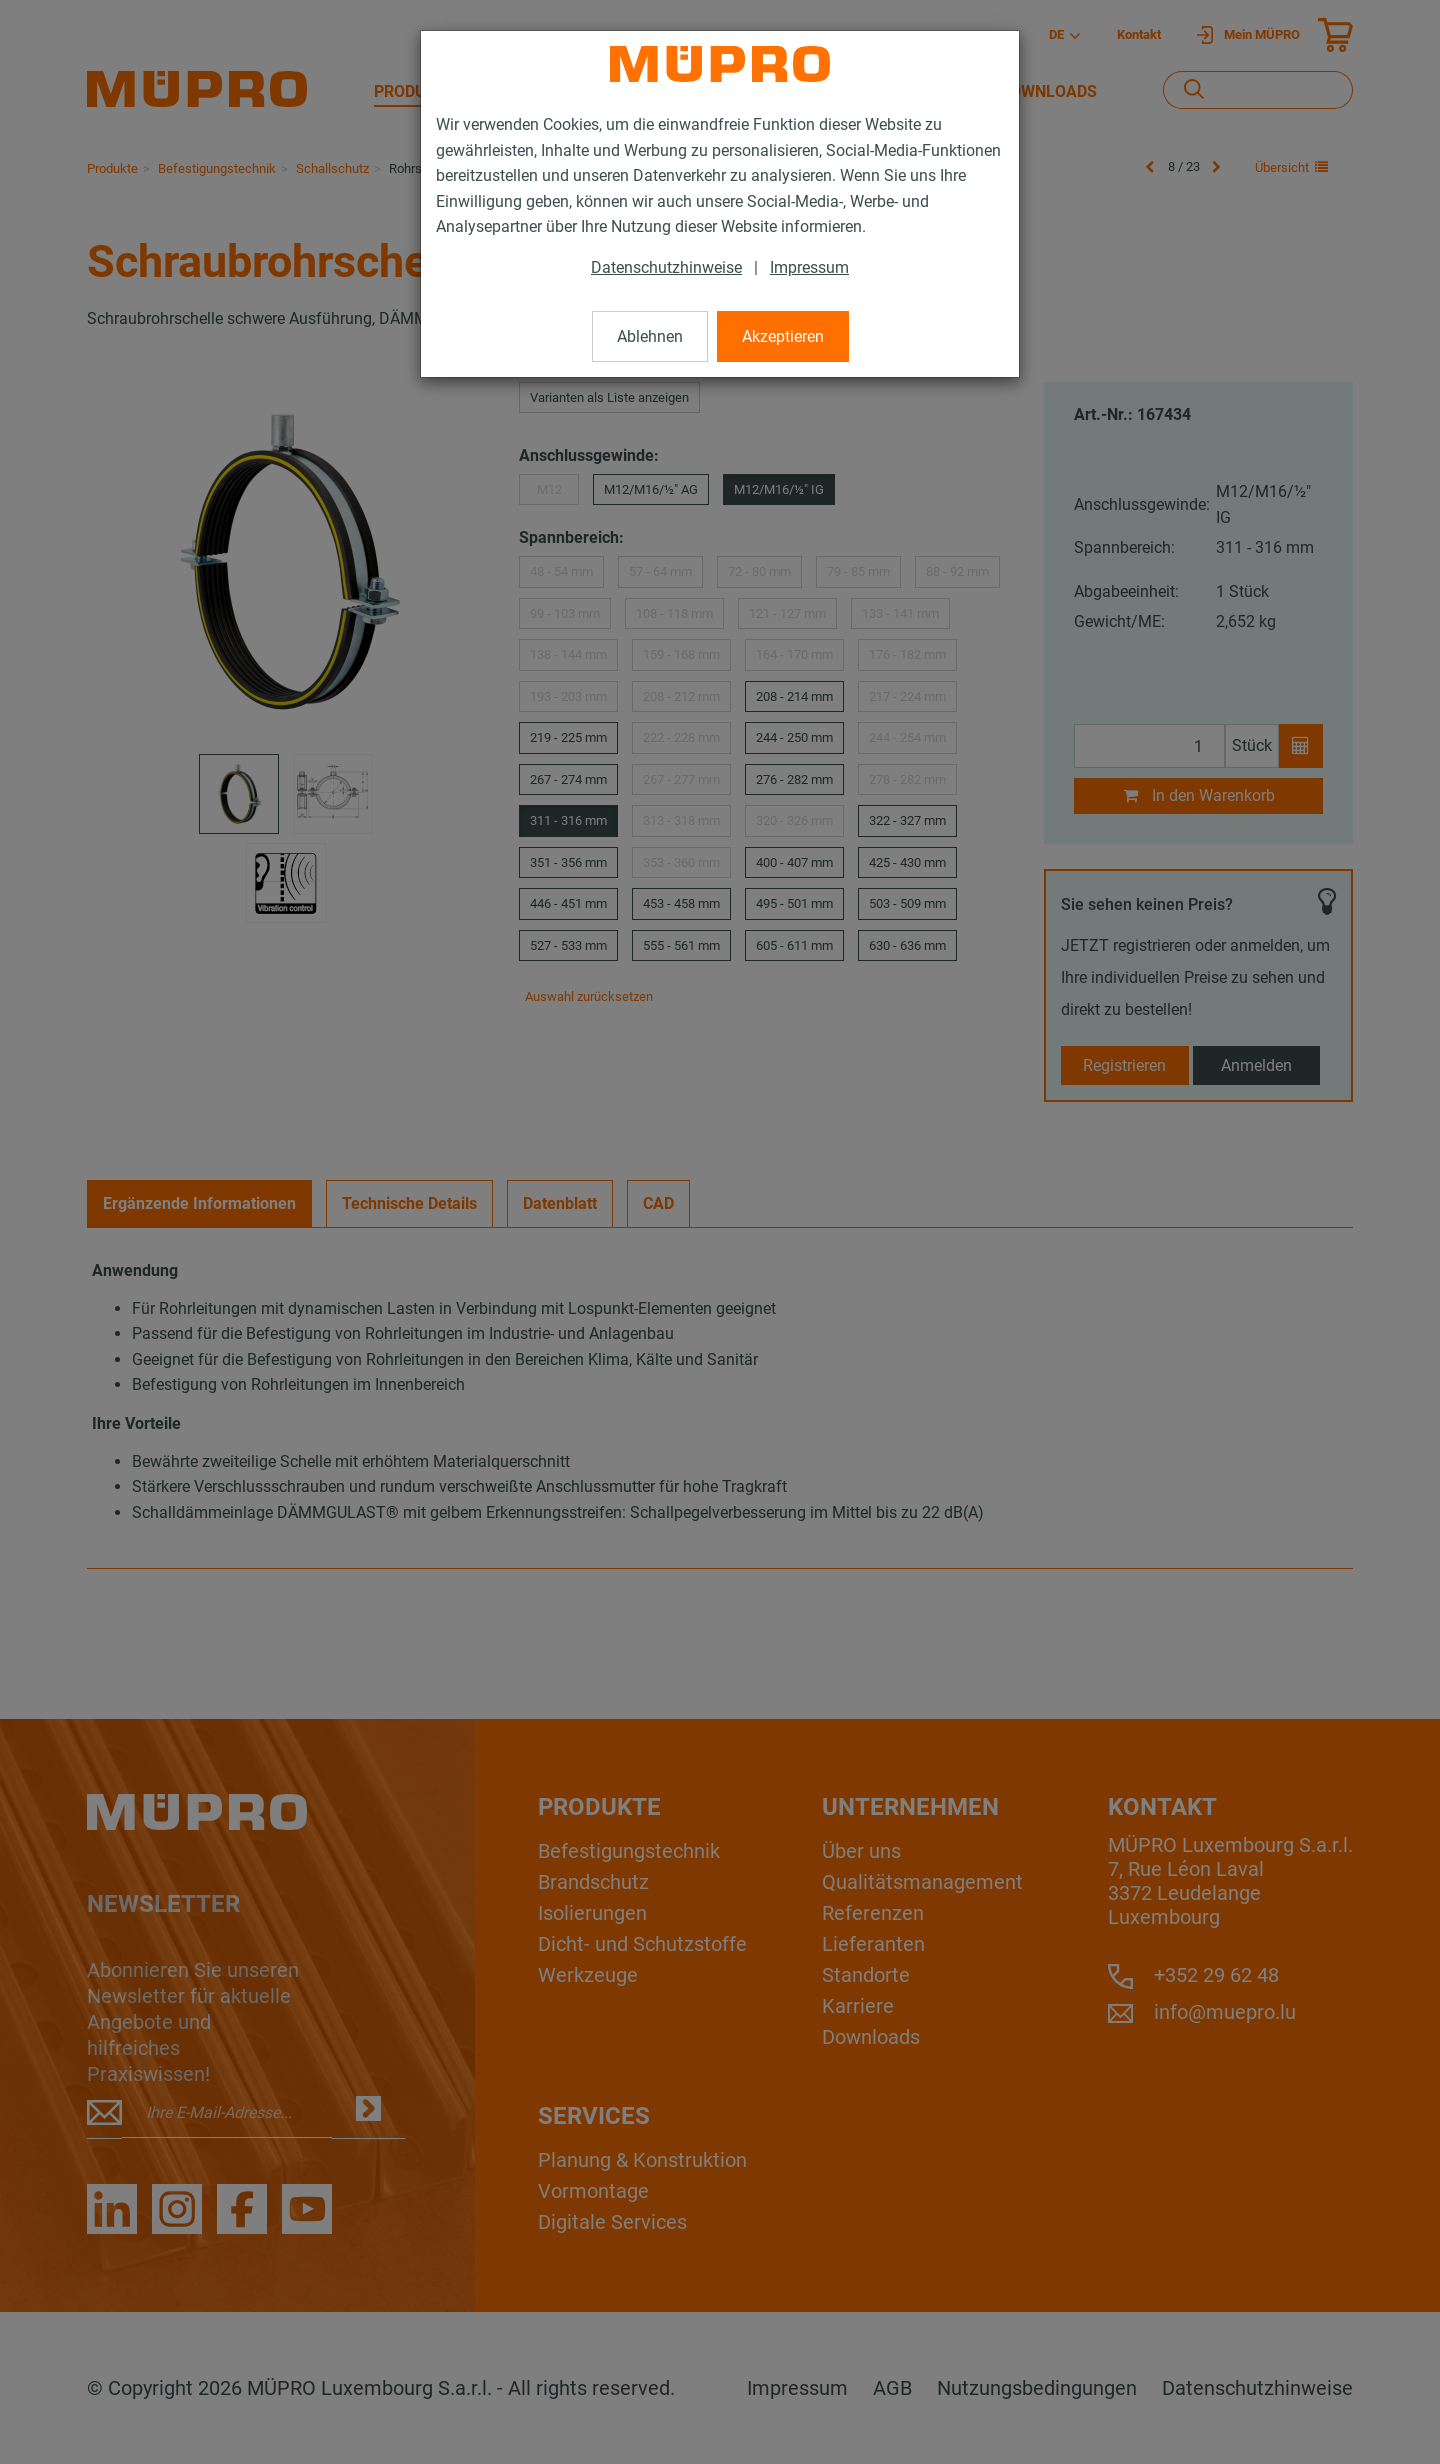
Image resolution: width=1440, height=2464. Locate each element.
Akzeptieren (783, 336)
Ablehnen (650, 336)
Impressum (809, 267)
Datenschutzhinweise (666, 267)
